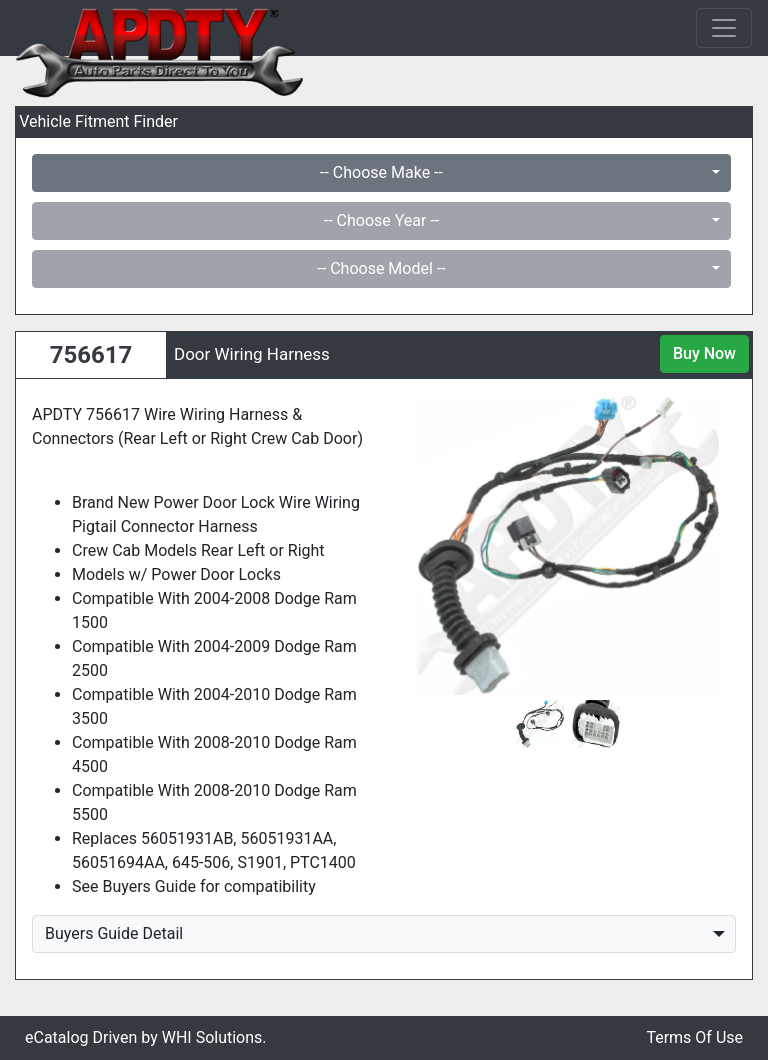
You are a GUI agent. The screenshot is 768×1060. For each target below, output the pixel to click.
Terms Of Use (694, 1037)
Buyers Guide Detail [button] (114, 933)
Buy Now (704, 353)
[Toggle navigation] (724, 28)
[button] (424, 545)
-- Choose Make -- (381, 172)
